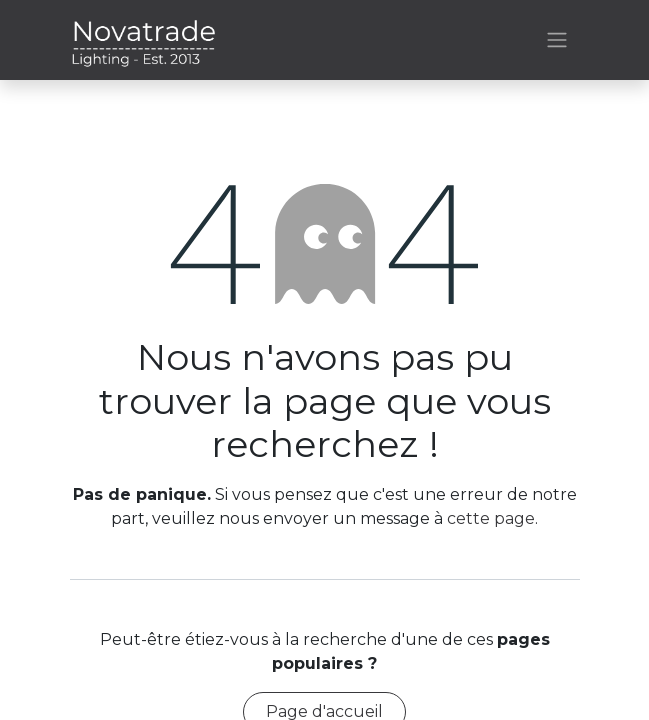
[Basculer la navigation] (557, 40)
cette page (491, 518)
